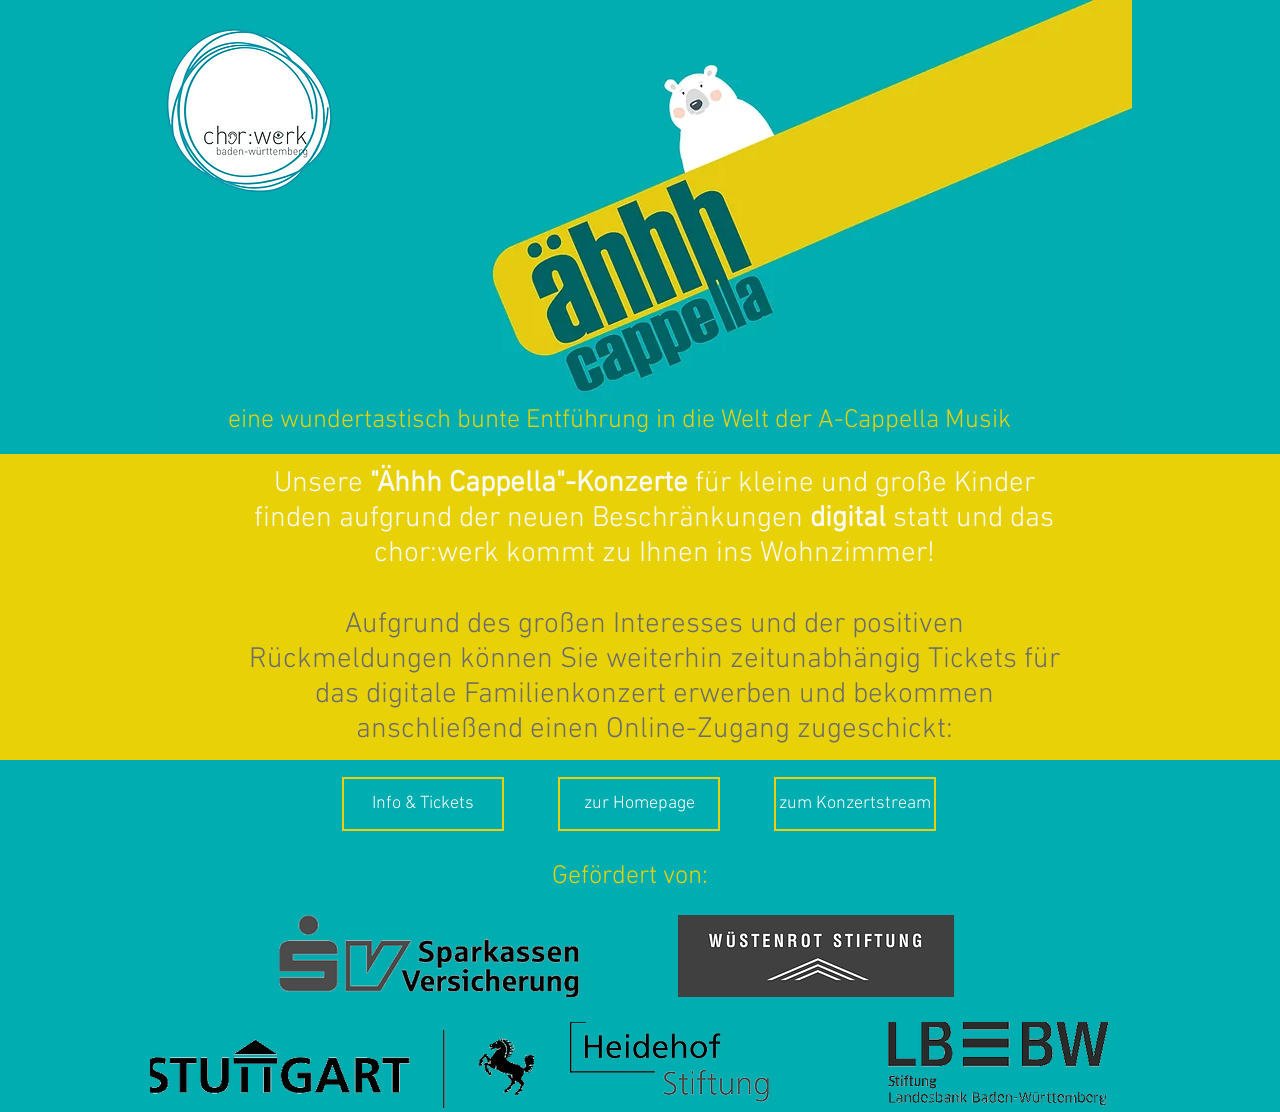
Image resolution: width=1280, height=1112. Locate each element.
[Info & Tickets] (423, 804)
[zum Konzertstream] (855, 804)
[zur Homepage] (639, 804)
